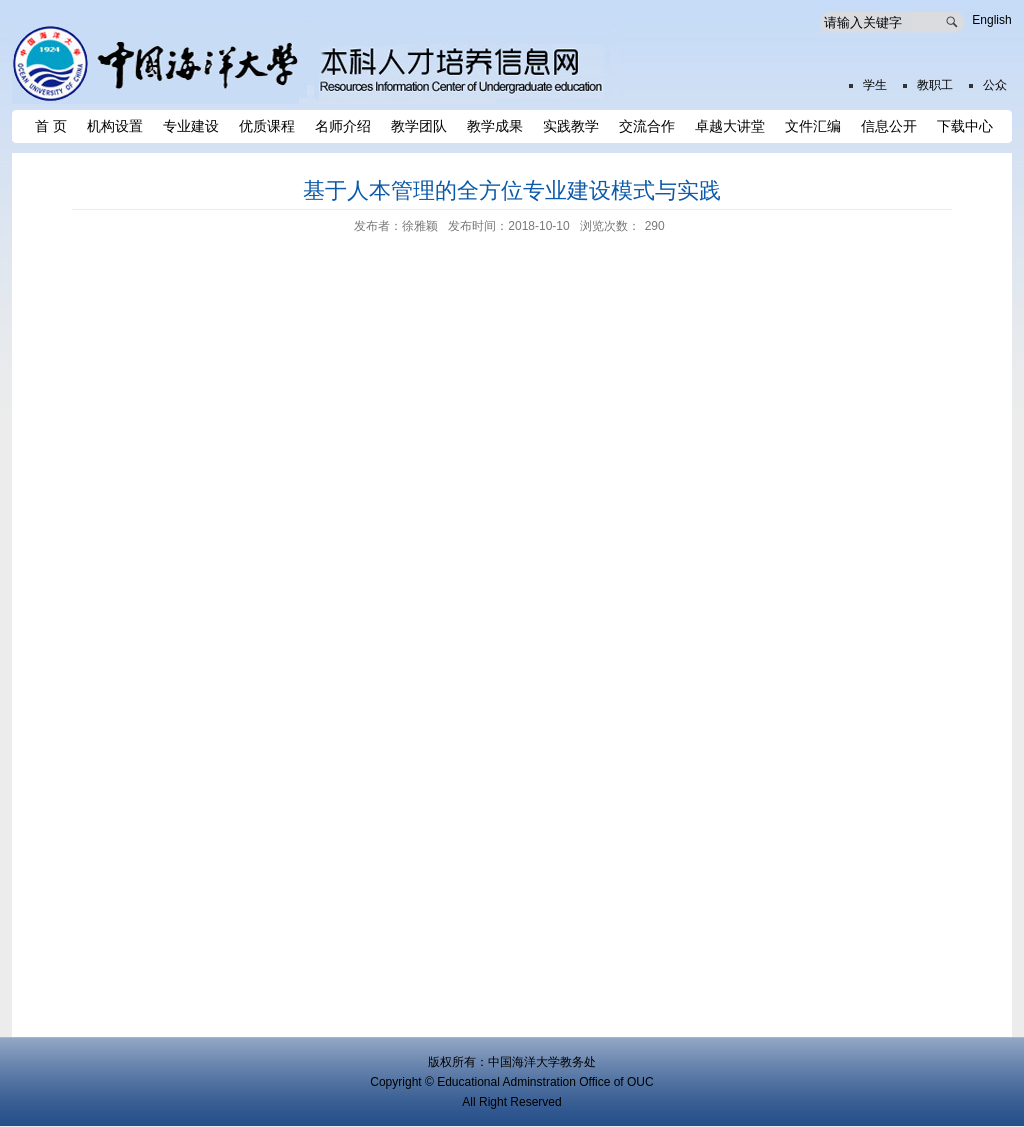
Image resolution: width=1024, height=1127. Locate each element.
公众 (995, 85)
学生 (875, 85)
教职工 (935, 85)
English (991, 20)
